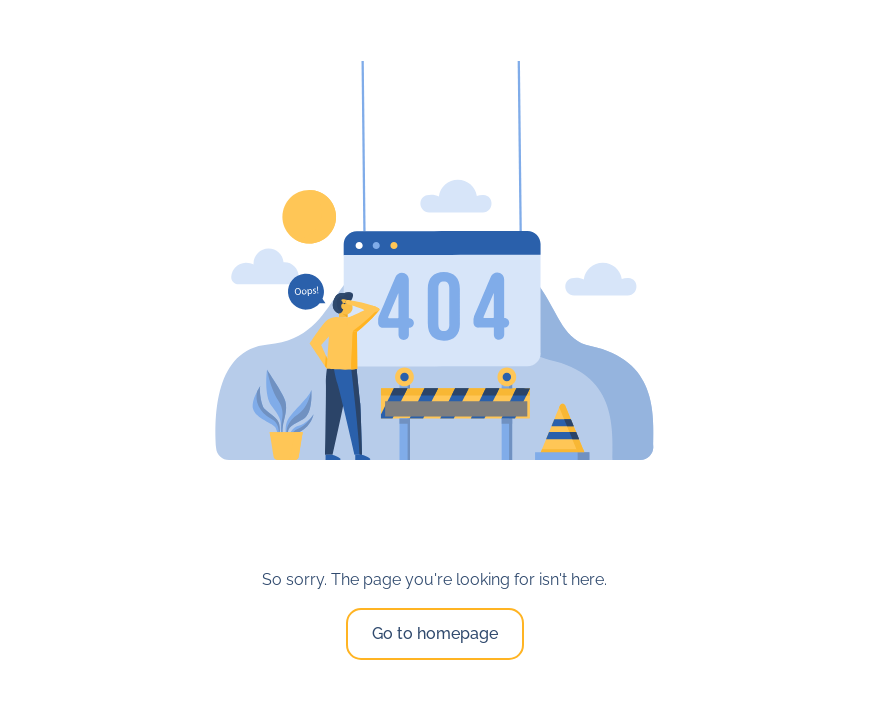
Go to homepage (435, 633)
